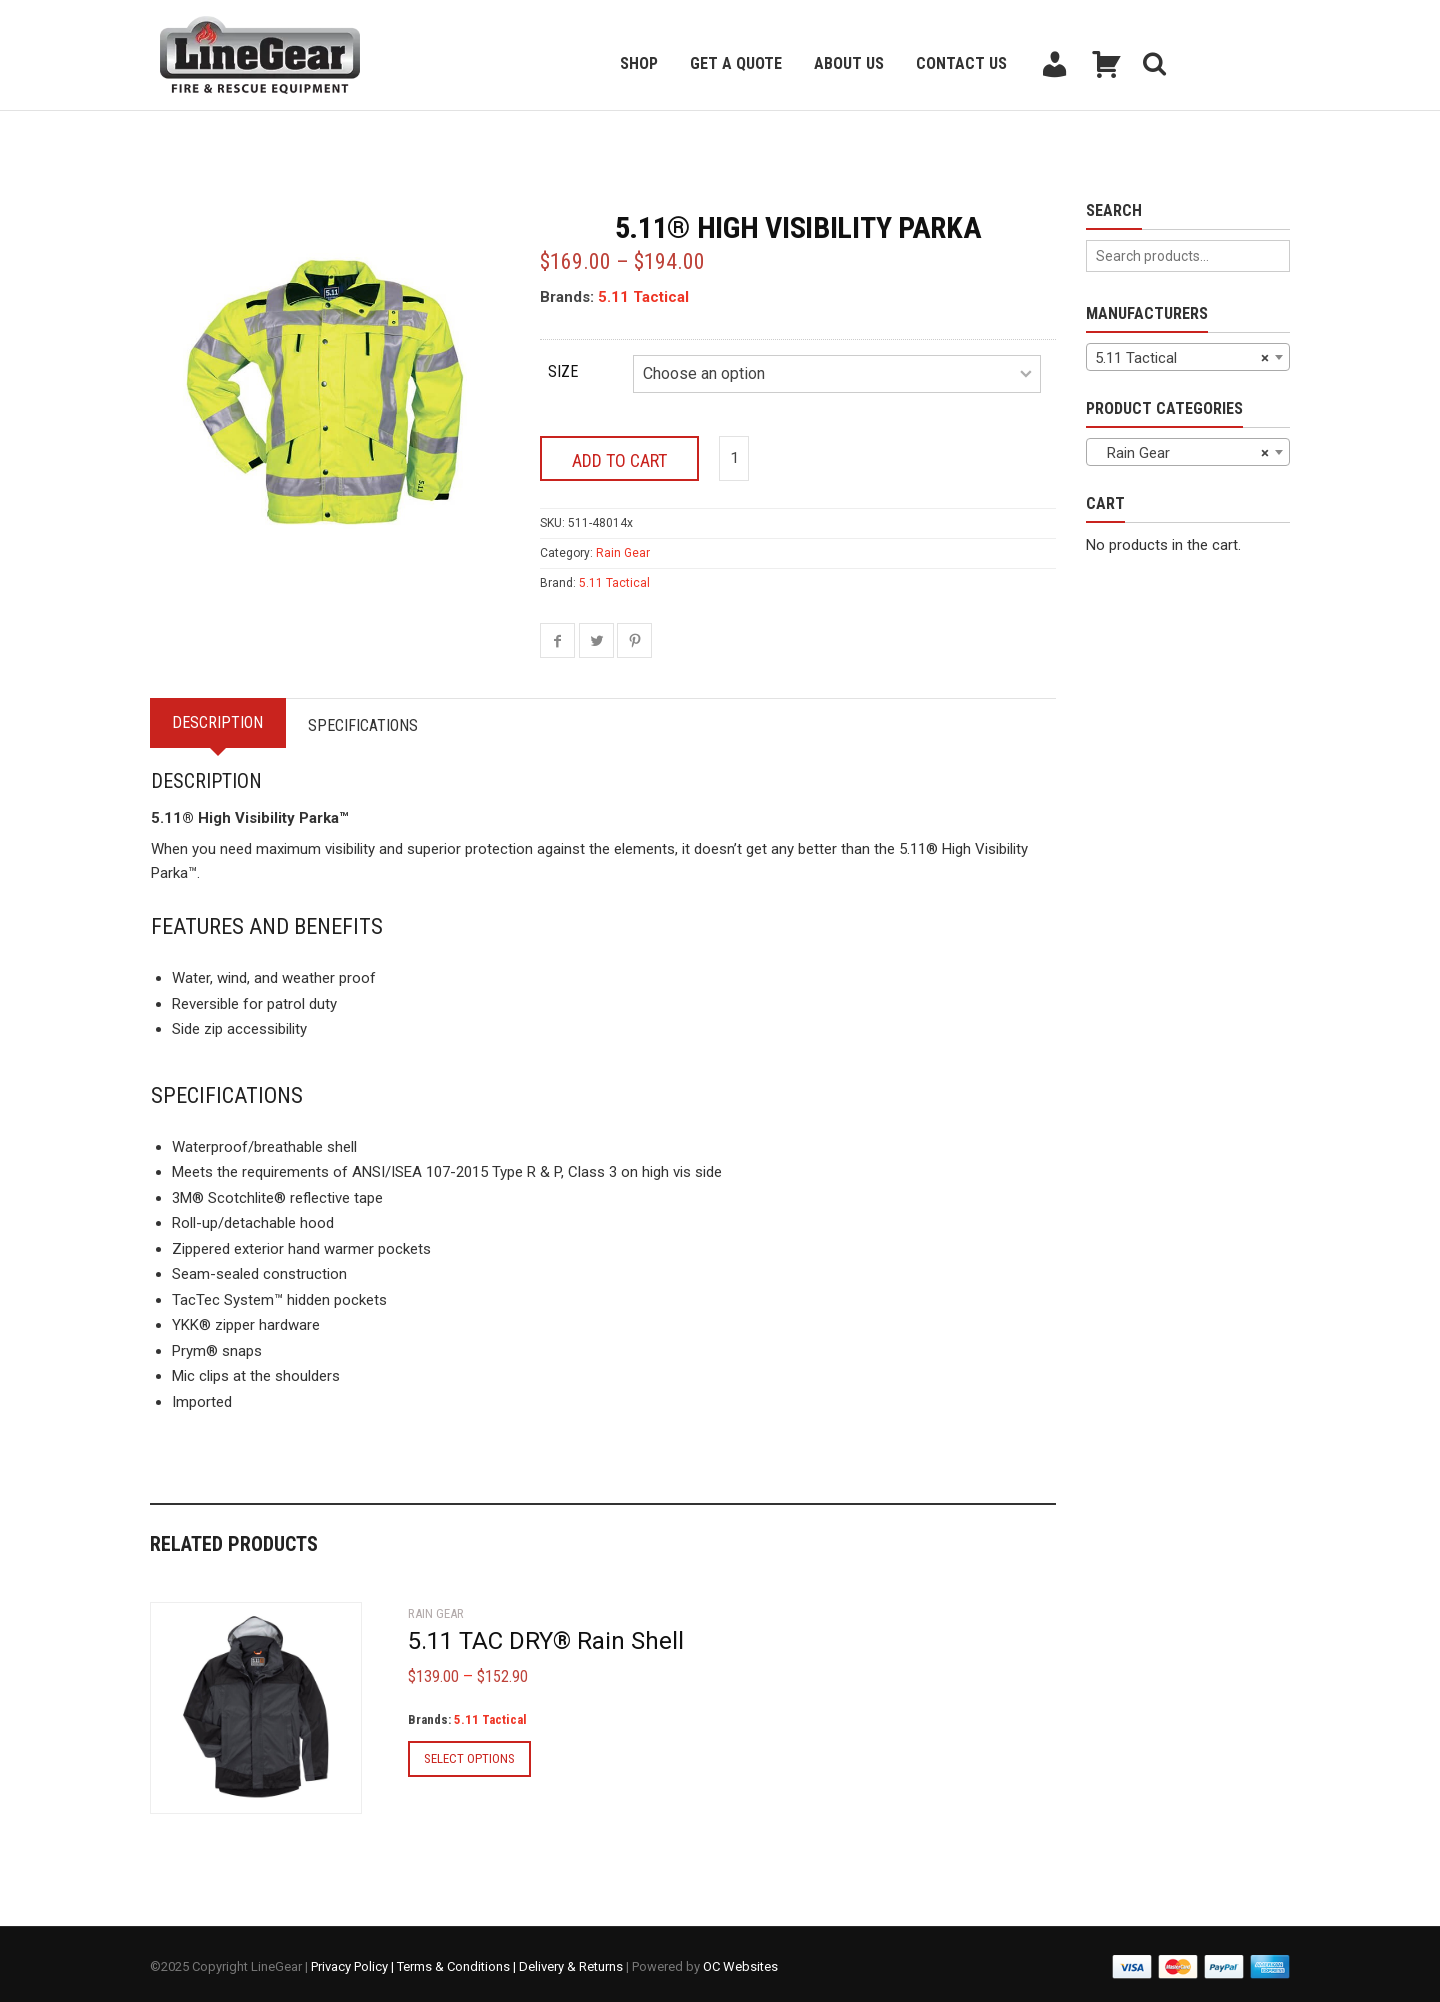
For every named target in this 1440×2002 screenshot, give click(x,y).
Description (221, 717)
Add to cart (619, 455)
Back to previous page (246, 135)
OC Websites (740, 1961)
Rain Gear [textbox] (1182, 453)
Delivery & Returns (571, 1961)
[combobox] (1188, 357)
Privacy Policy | (354, 1961)
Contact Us (961, 63)
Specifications (374, 720)
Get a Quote (736, 63)
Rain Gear (623, 548)
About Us (849, 63)
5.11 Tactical (643, 297)
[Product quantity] (734, 453)
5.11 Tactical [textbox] (1182, 358)
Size (563, 371)
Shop (639, 63)
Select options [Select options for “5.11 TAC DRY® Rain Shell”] (469, 1752)
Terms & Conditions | (458, 1961)
